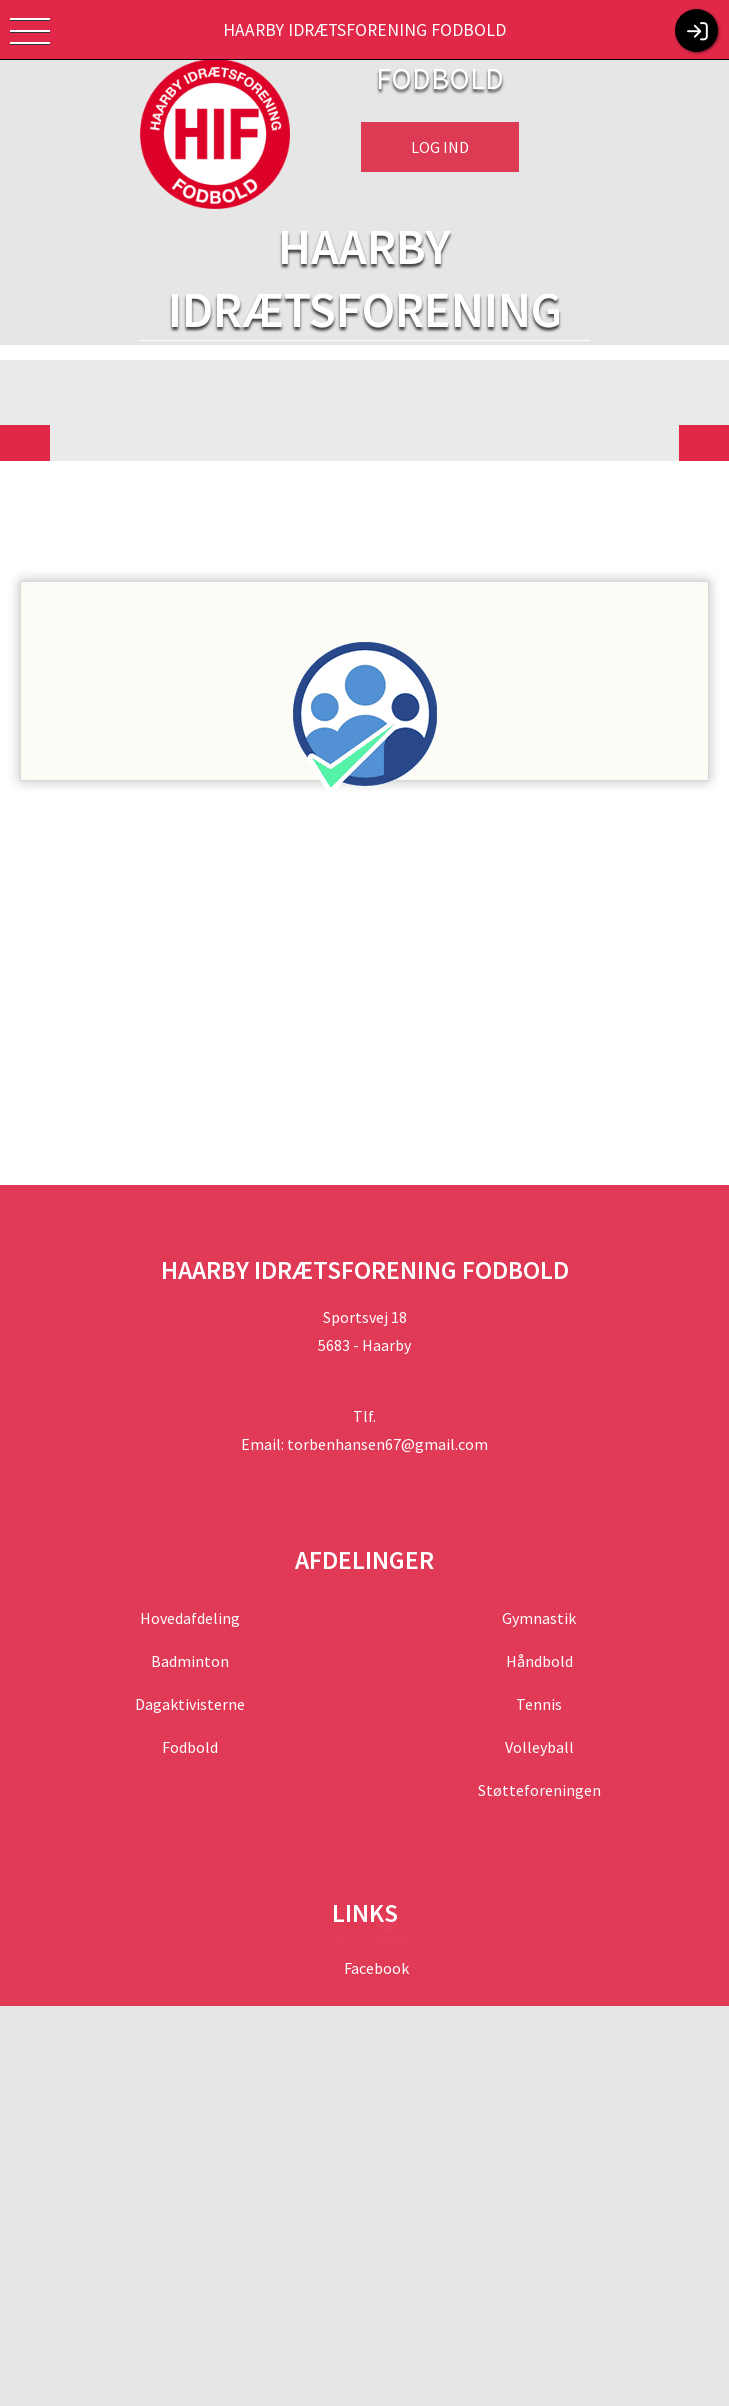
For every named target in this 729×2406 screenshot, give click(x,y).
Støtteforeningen (539, 1790)
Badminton (190, 1661)
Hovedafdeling (190, 1618)
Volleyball (539, 1747)
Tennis (539, 1704)
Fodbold (190, 1747)
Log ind (440, 147)
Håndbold (539, 1661)
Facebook (375, 1968)
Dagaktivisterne (190, 1704)
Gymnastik (539, 1618)
